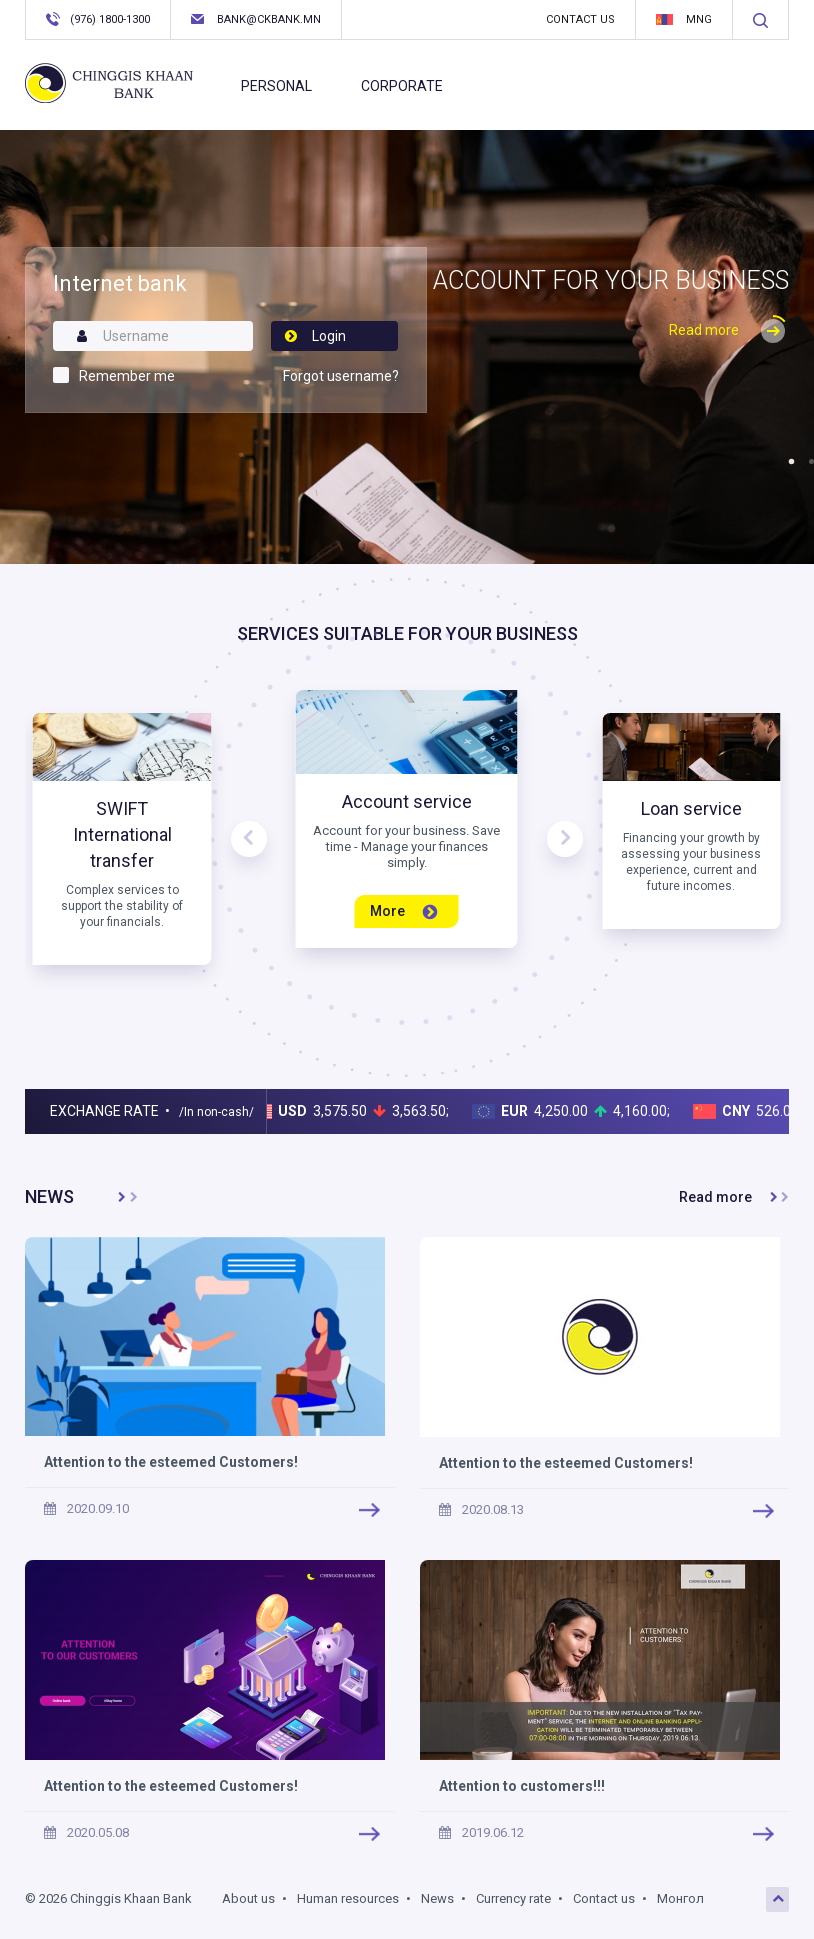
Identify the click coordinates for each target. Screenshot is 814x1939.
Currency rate (513, 1898)
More (403, 911)
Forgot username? (341, 376)
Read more (729, 330)
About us (248, 1898)
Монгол (680, 1898)
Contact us (580, 19)
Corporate (402, 86)
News (437, 1898)
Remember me (127, 376)
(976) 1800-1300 (98, 19)
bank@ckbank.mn (256, 19)
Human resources (348, 1898)
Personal (276, 86)
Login (315, 336)
